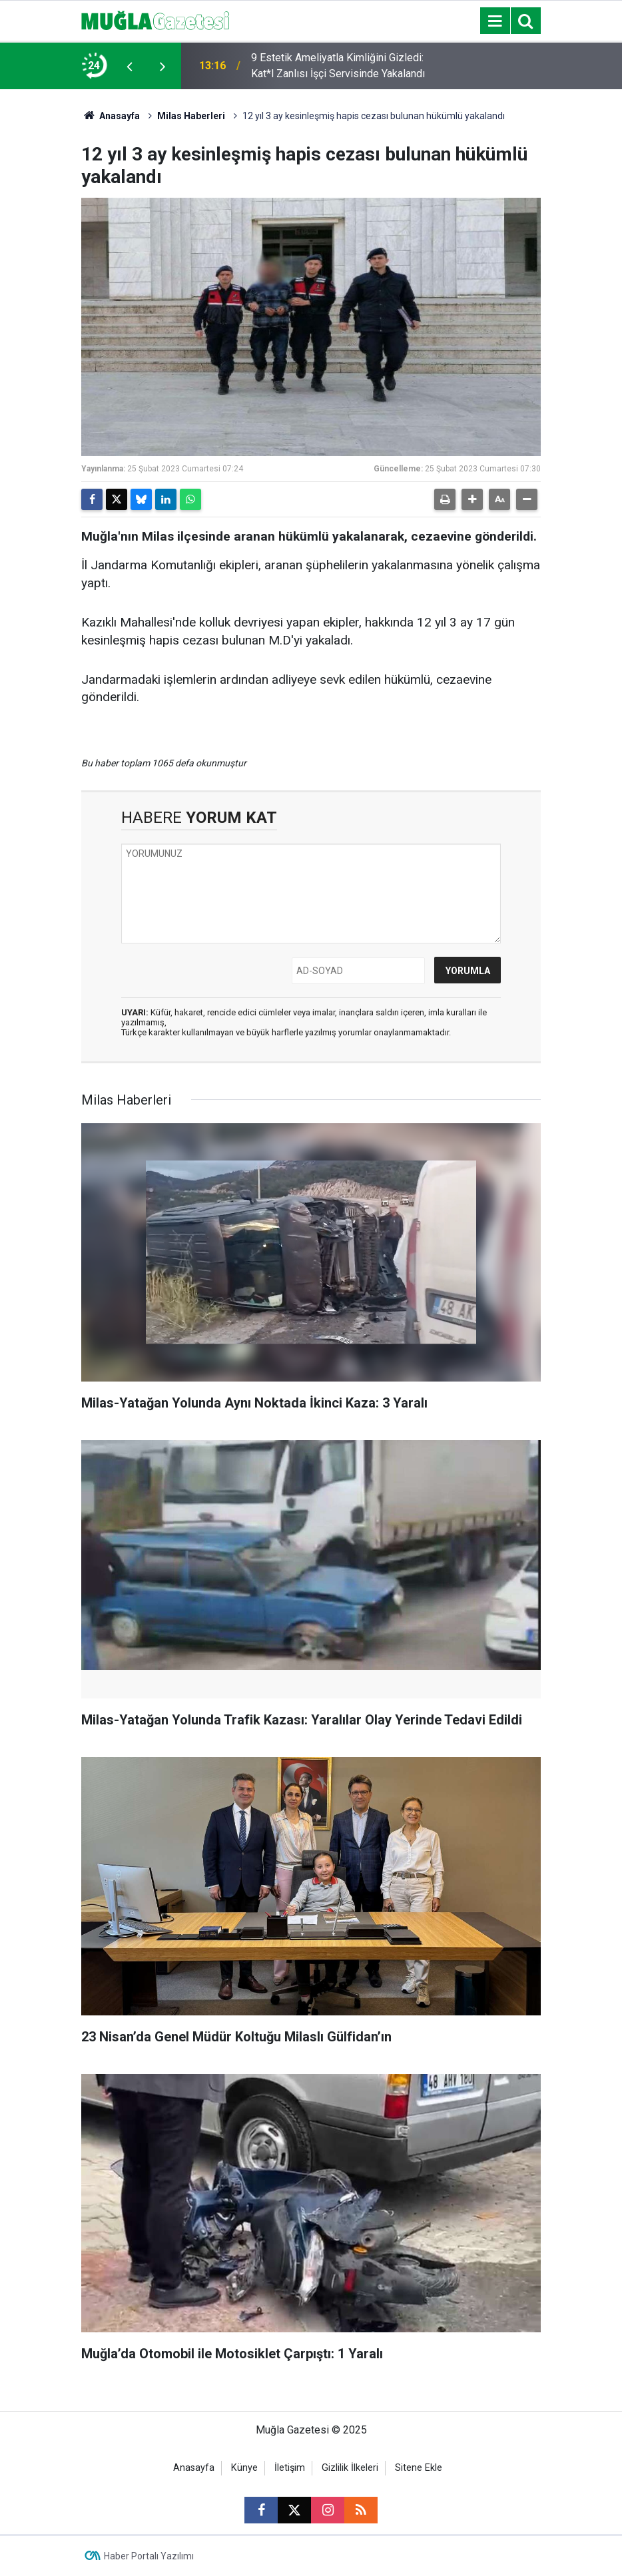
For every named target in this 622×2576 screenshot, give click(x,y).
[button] (472, 499)
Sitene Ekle (418, 2467)
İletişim (289, 2467)
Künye (244, 2467)
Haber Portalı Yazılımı (149, 2556)
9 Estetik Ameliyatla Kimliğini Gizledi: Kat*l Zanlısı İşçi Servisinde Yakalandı (338, 65)
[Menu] (495, 21)
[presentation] (129, 66)
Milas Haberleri (191, 116)
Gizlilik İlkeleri (350, 2467)
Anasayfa (110, 116)
